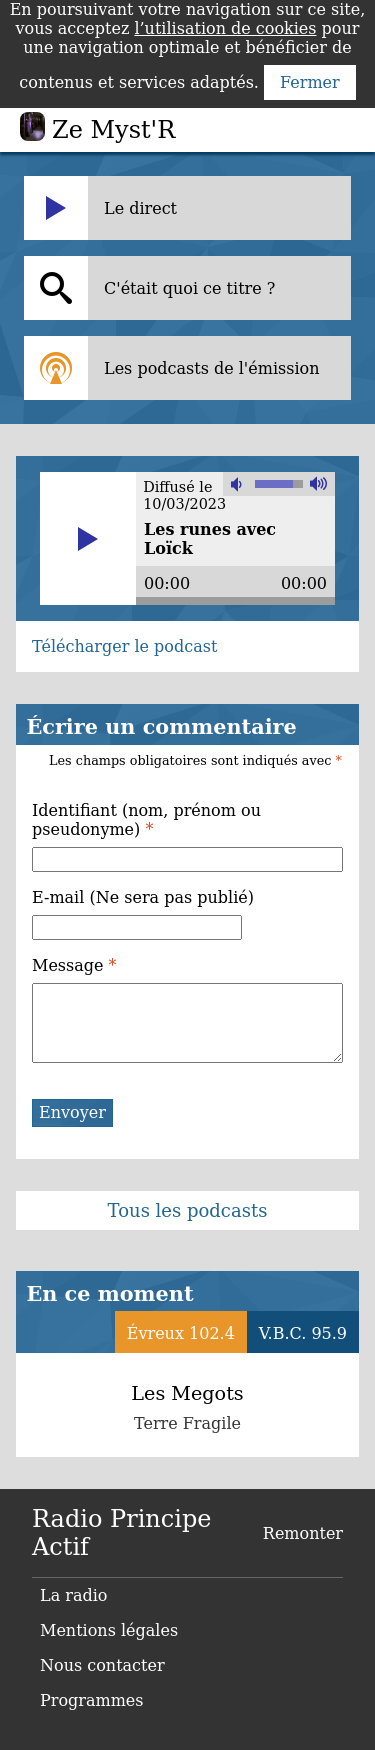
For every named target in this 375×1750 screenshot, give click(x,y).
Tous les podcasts (188, 1210)
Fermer (310, 82)
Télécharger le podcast (124, 646)
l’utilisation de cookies (225, 28)
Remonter (303, 1533)
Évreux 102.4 (181, 1333)
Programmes (92, 1700)
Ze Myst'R (113, 130)
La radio (73, 1595)
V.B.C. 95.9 (303, 1333)
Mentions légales (109, 1630)
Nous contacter (102, 1665)
